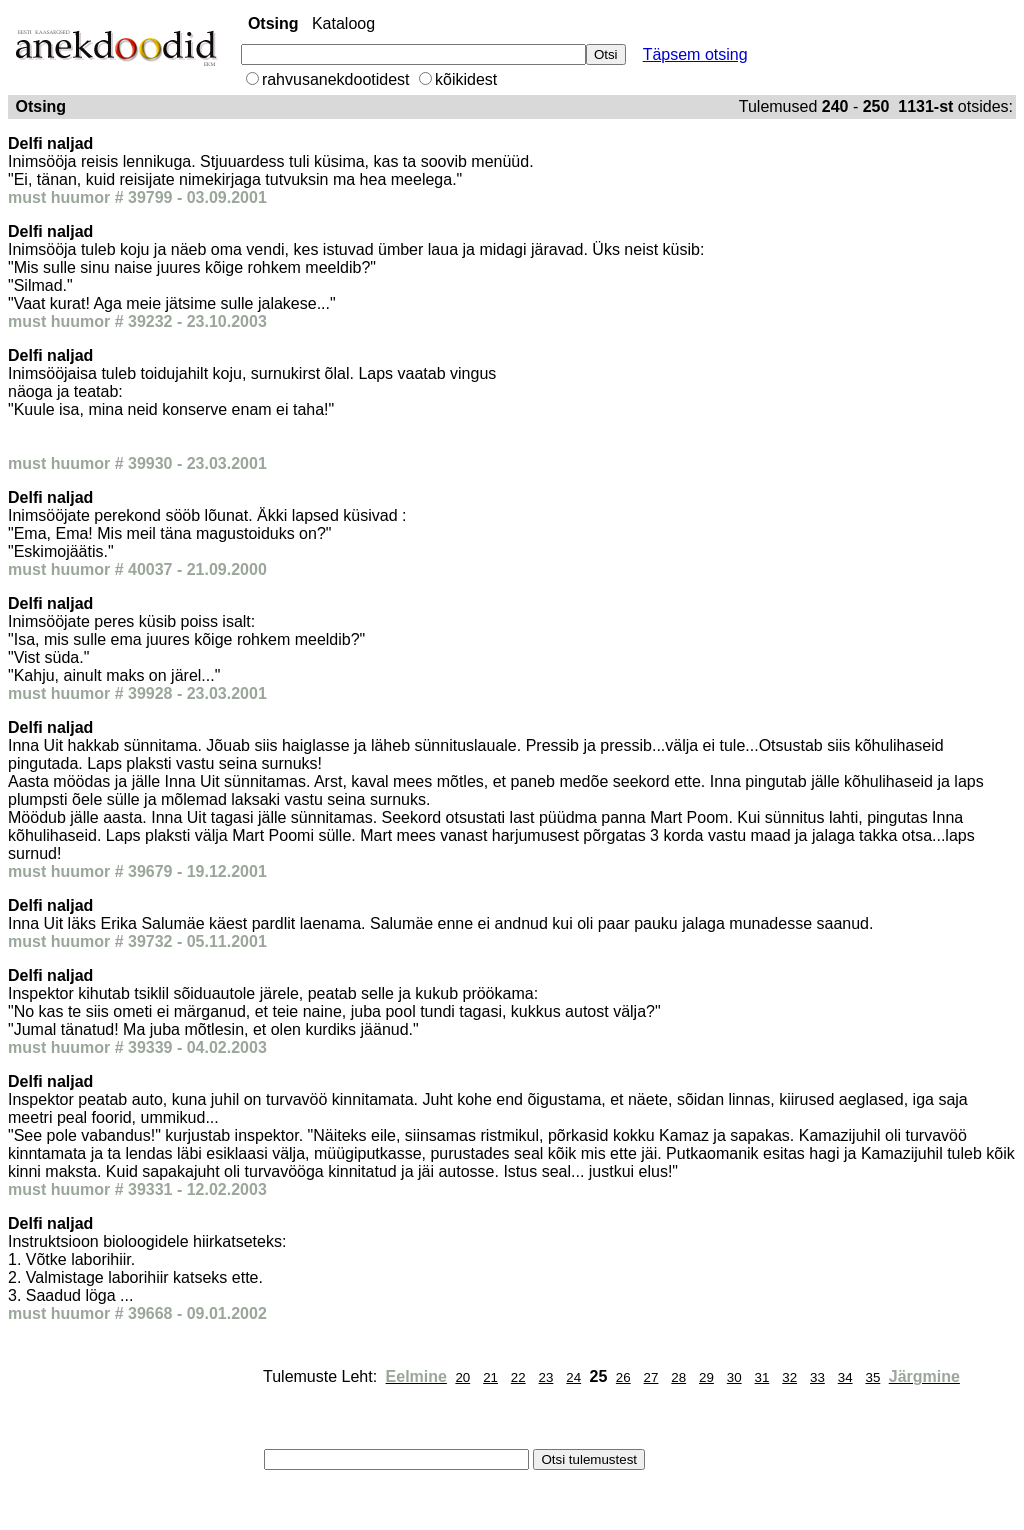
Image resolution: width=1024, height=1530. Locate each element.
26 (623, 1377)
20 (462, 1377)
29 (706, 1377)
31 (762, 1377)
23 (546, 1377)
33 (817, 1377)
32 (789, 1377)
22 (518, 1377)
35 (872, 1377)
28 (678, 1377)
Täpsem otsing (695, 54)
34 (845, 1377)
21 (490, 1377)
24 (573, 1377)
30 (734, 1377)
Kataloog (343, 23)
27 (651, 1377)
